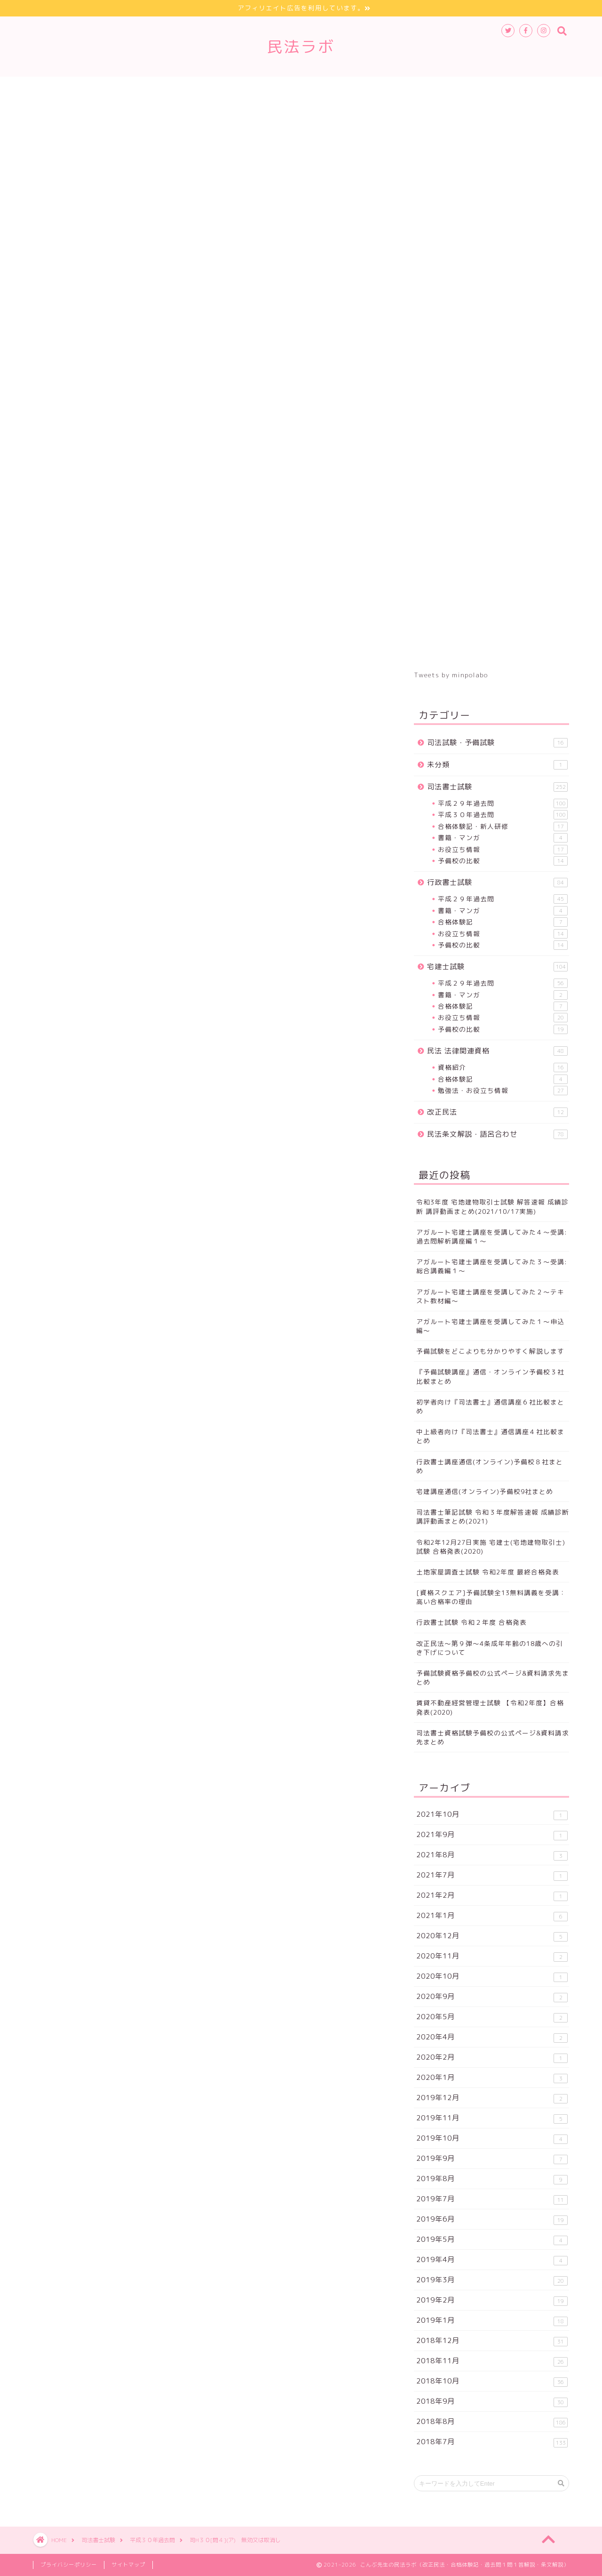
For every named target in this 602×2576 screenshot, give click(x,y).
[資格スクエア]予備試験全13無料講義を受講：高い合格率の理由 (491, 1597)
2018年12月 (492, 2340)
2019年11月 (492, 2118)
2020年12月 (492, 1936)
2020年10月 (492, 1976)
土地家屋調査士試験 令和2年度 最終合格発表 (487, 1571)
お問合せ (540, 88)
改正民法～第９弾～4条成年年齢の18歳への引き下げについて (489, 1648)
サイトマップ (481, 88)
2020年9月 (492, 1996)
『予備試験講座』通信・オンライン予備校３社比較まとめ (490, 1376)
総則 (140, 950)
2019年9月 (492, 2158)
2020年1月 (492, 2077)
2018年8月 (492, 2421)
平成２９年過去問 (503, 803)
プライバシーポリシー (68, 2564)
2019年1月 (492, 2320)
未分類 (497, 765)
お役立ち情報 (503, 849)
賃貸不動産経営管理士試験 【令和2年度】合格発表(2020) (490, 1707)
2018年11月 (492, 2361)
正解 (198, 616)
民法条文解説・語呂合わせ (497, 1134)
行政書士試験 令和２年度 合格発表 (471, 1622)
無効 (166, 950)
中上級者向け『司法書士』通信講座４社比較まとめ (490, 1436)
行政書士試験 (135, 88)
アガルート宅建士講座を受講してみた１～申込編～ (490, 1326)
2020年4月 (492, 2037)
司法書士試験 (69, 88)
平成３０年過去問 (72, 131)
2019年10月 (492, 2138)
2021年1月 (492, 1915)
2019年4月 (492, 2260)
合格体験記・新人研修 (503, 826)
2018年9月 (492, 2401)
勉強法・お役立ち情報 (503, 1090)
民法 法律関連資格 (497, 1051)
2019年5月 (492, 2239)
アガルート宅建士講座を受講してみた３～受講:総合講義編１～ (491, 1266)
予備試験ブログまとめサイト (105, 894)
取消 (193, 950)
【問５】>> (99, 774)
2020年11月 (492, 1956)
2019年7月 (492, 2199)
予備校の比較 (503, 861)
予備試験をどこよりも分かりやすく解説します (490, 1351)
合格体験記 (503, 922)
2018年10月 (492, 2381)
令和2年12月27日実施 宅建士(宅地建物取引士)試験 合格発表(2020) (490, 1547)
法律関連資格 (260, 88)
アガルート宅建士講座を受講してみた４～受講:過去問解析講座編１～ (491, 1236)
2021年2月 (492, 1895)
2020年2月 (492, 2057)
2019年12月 (492, 2098)
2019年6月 (492, 2219)
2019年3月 (492, 2280)
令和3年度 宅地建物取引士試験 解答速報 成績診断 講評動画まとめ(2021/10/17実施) (492, 1206)
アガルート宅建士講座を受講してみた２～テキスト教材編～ (490, 1296)
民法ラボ (301, 46)
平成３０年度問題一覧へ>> (130, 799)
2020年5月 (492, 2017)
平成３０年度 (104, 950)
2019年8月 (492, 2179)
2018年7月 (492, 2442)
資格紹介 (503, 1067)
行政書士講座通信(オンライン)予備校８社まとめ (489, 1466)
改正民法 (319, 88)
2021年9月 (492, 1835)
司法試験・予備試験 (497, 742)
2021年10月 (492, 1814)
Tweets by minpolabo (451, 674)
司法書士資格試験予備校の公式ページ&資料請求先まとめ (492, 1737)
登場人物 (422, 88)
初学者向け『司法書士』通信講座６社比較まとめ (490, 1406)
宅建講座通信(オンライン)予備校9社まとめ (484, 1491)
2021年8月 (492, 1855)
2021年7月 (492, 1875)
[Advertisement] (211, 453)
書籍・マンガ (503, 838)
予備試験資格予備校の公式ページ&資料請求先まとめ (492, 1677)
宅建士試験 (197, 88)
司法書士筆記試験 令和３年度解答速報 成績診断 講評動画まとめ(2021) (492, 1516)
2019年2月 (492, 2300)
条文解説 (370, 88)
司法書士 (63, 950)
